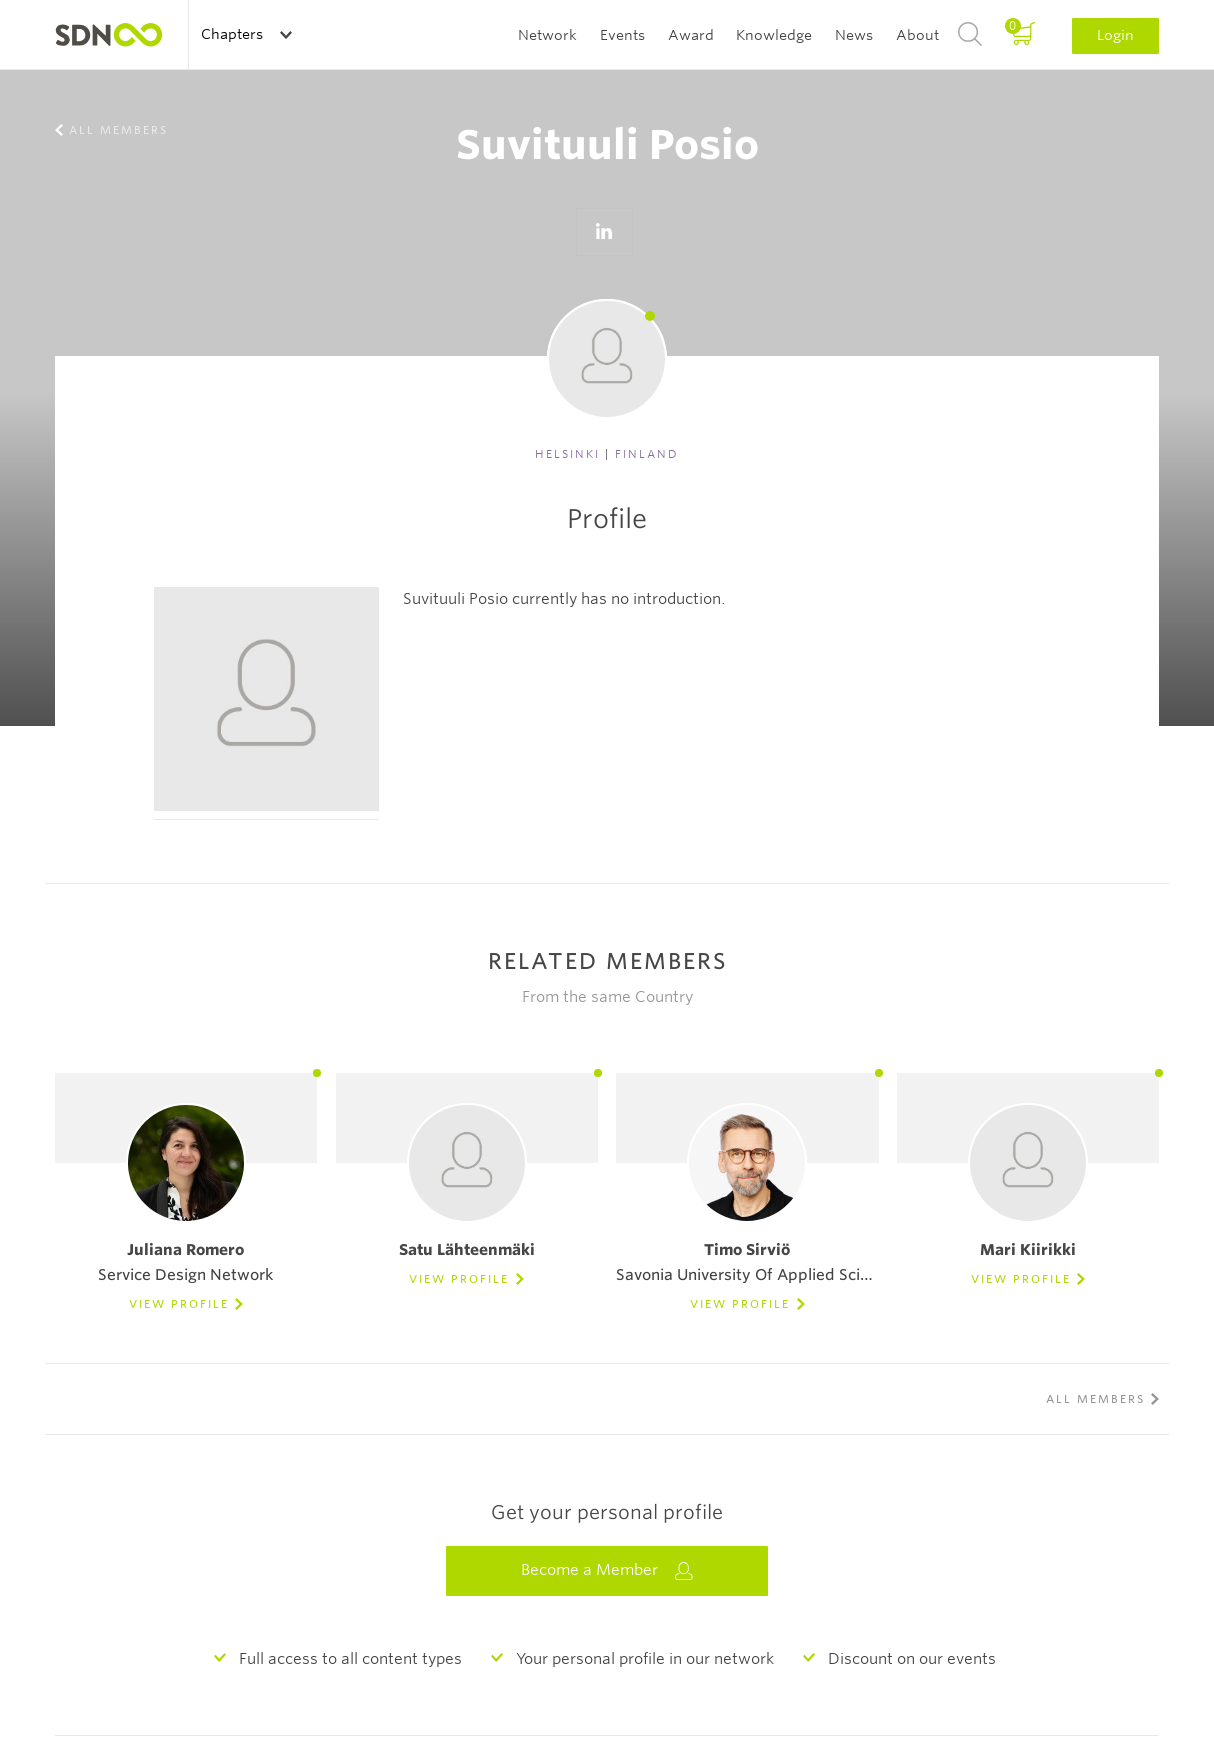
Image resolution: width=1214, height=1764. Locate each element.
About (917, 35)
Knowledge (774, 35)
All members (118, 130)
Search (970, 35)
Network (547, 35)
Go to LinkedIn (604, 232)
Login (1115, 35)
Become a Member (607, 1570)
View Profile (179, 1304)
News (854, 35)
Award (691, 35)
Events (622, 35)
